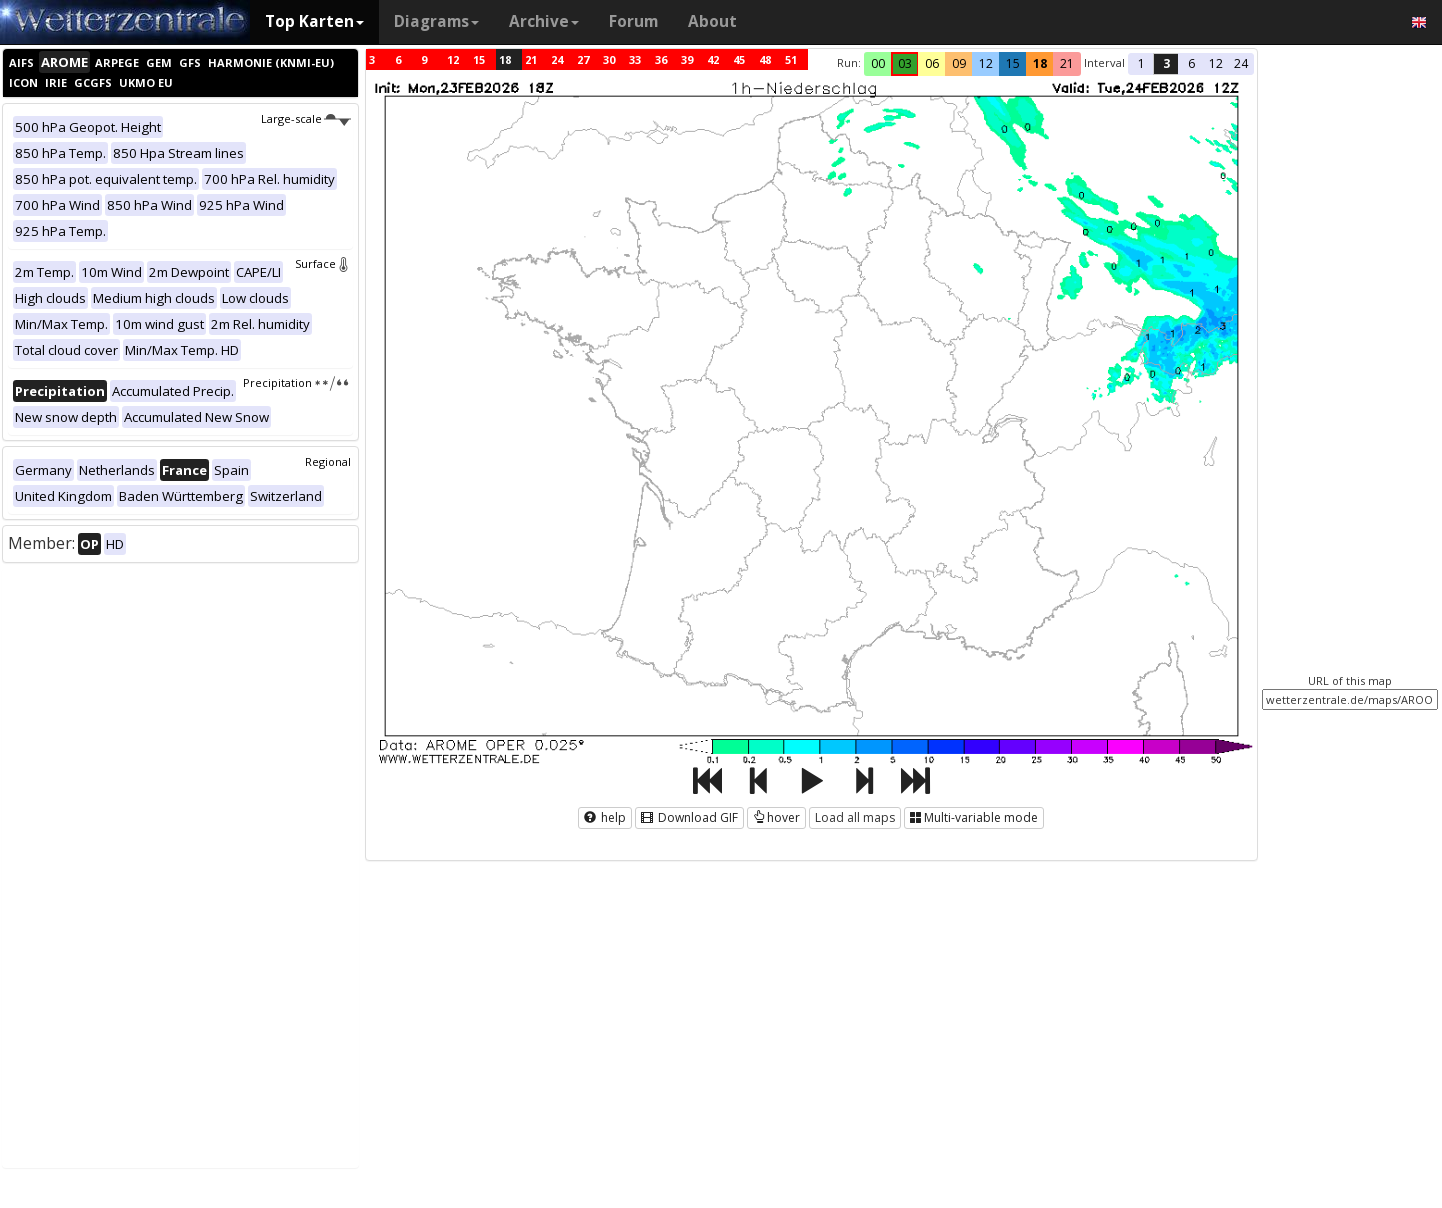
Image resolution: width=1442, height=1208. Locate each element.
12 (453, 59)
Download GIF (689, 817)
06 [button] (932, 63)
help (605, 817)
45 (739, 59)
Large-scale (305, 118)
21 (531, 59)
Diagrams (436, 21)
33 (635, 59)
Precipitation (296, 382)
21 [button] (1067, 63)
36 (661, 59)
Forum (633, 21)
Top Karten (314, 21)
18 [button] (1040, 63)
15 (479, 59)
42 (713, 59)
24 (557, 59)
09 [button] (959, 63)
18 (505, 59)
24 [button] (1241, 63)
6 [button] (1191, 63)
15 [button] (1013, 63)
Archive (544, 21)
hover (776, 817)
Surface (323, 263)
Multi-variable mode (974, 817)
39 (687, 59)
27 (583, 59)
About (712, 21)
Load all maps (855, 817)
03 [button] (905, 63)
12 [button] (986, 63)
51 (791, 59)
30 (609, 59)
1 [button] (1141, 63)
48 (765, 59)
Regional (328, 461)
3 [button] (1166, 63)
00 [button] (878, 63)
